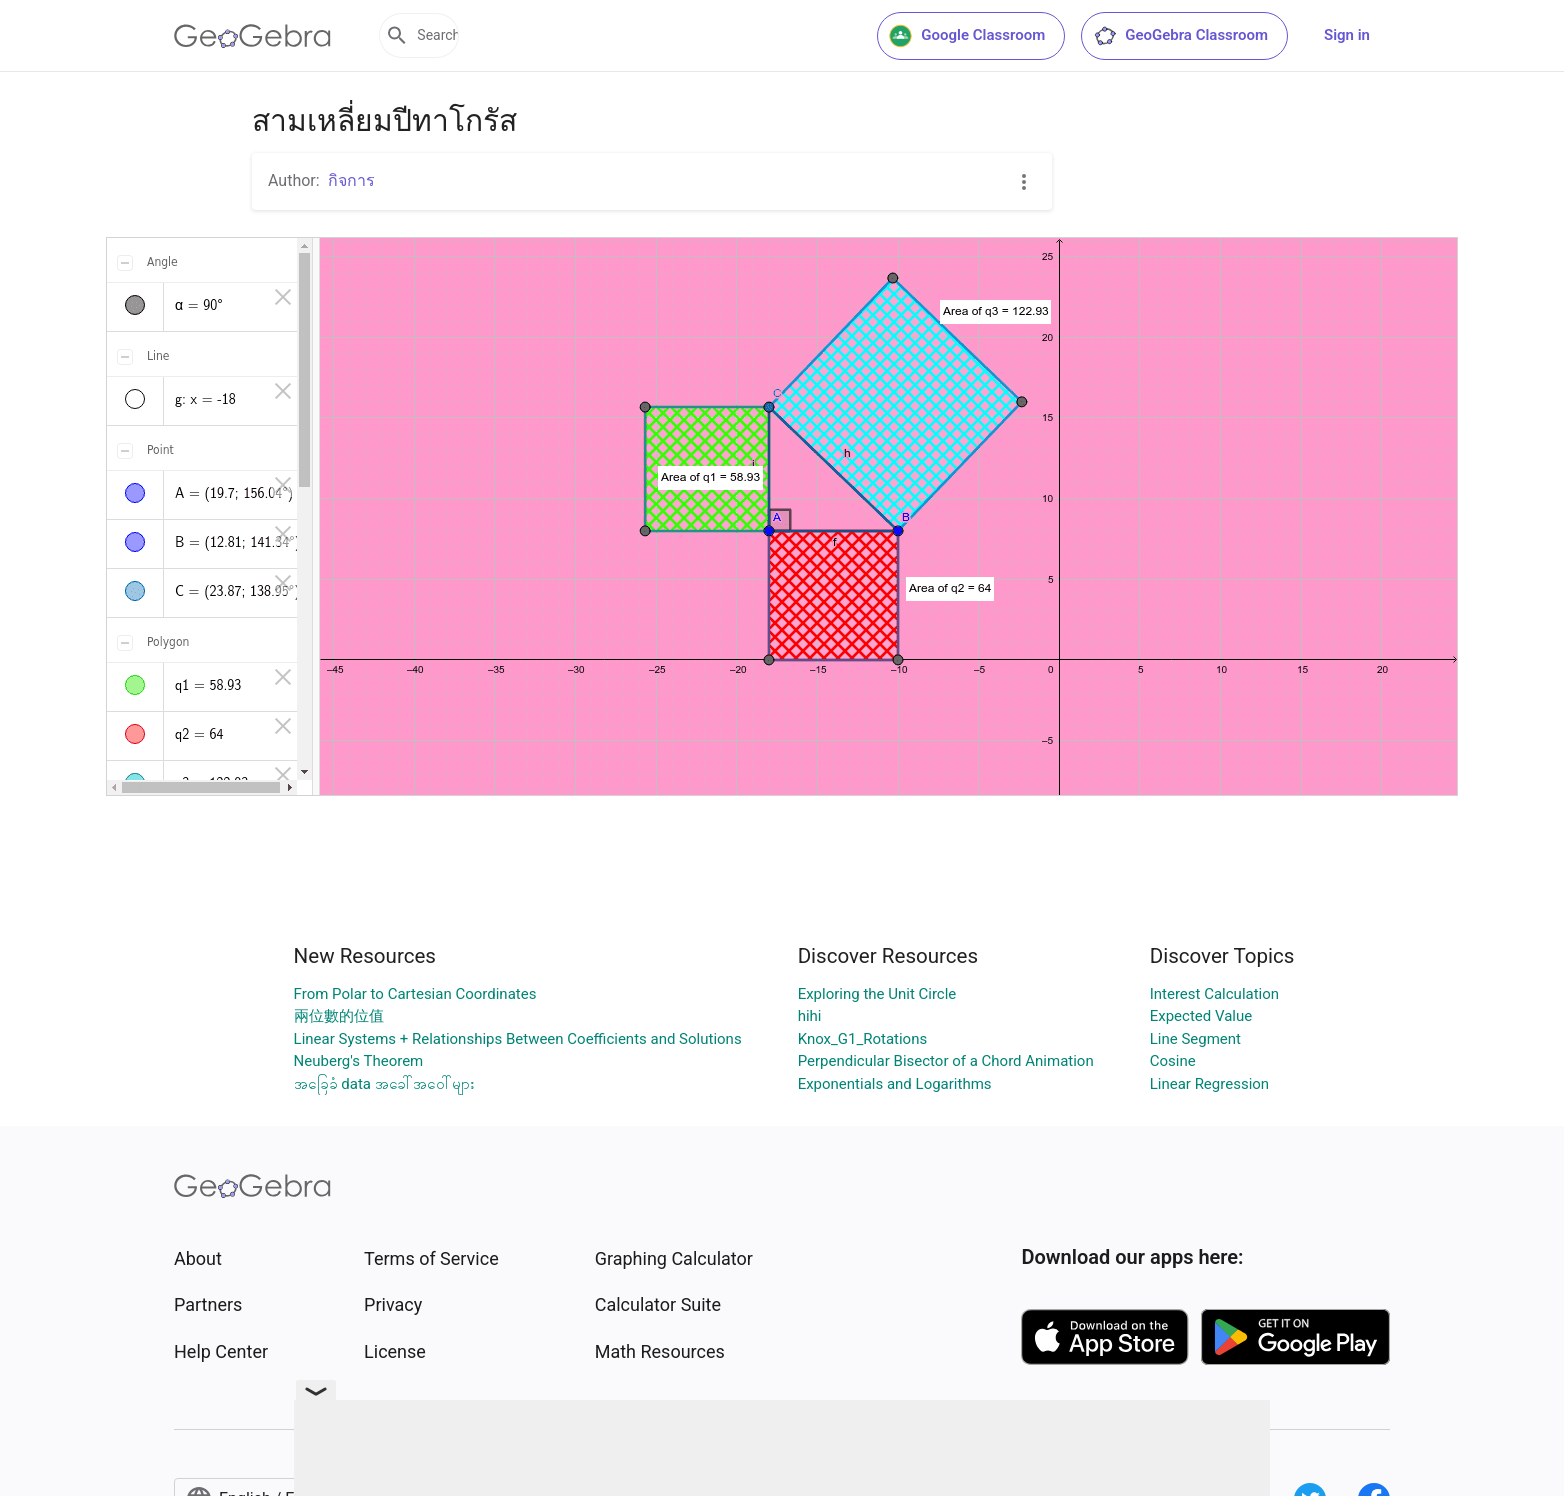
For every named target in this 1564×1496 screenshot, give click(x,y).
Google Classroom (967, 36)
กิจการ (351, 180)
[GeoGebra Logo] (252, 36)
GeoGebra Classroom (1180, 36)
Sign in (1347, 35)
